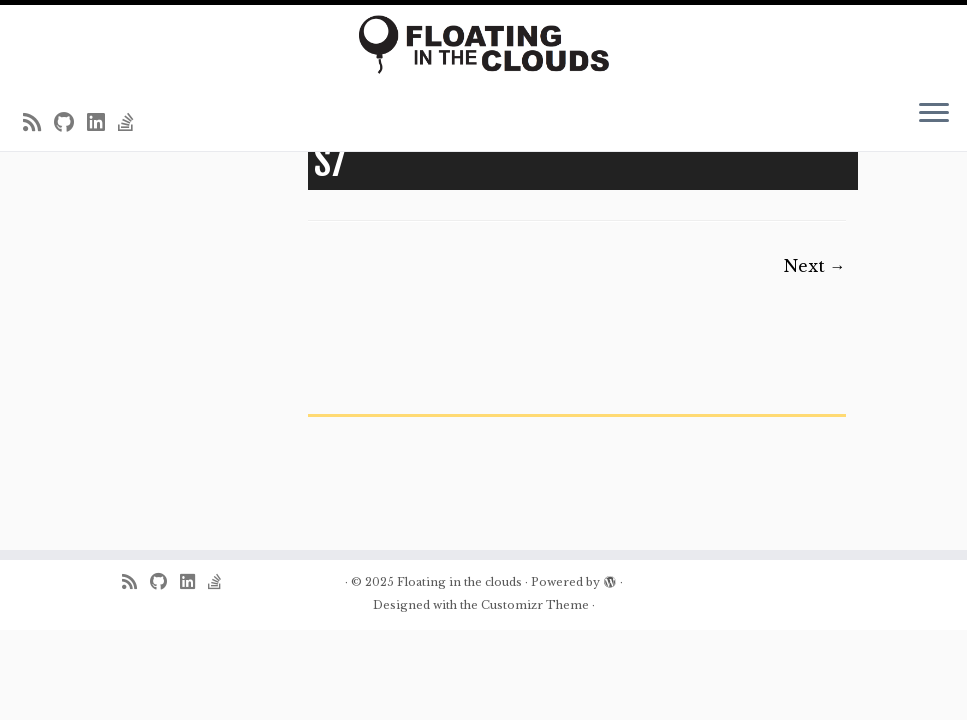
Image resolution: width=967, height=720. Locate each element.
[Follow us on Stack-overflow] (132, 123)
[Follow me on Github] (70, 123)
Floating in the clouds (459, 582)
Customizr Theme (535, 605)
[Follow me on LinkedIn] (102, 123)
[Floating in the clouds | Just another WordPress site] (483, 44)
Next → (815, 266)
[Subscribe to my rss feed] (38, 123)
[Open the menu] (934, 115)
